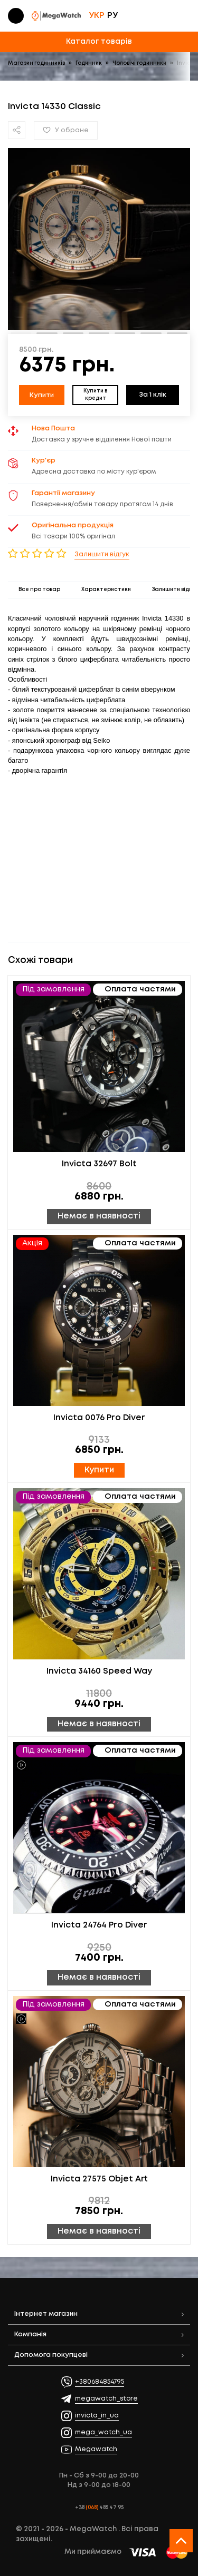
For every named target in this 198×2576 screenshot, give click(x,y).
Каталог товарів (99, 41)
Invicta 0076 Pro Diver (99, 1418)
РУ (112, 15)
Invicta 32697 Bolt (99, 1164)
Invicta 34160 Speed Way (99, 1671)
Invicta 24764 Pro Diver (99, 1925)
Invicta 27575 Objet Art (99, 2179)
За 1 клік (152, 395)
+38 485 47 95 (99, 2507)
